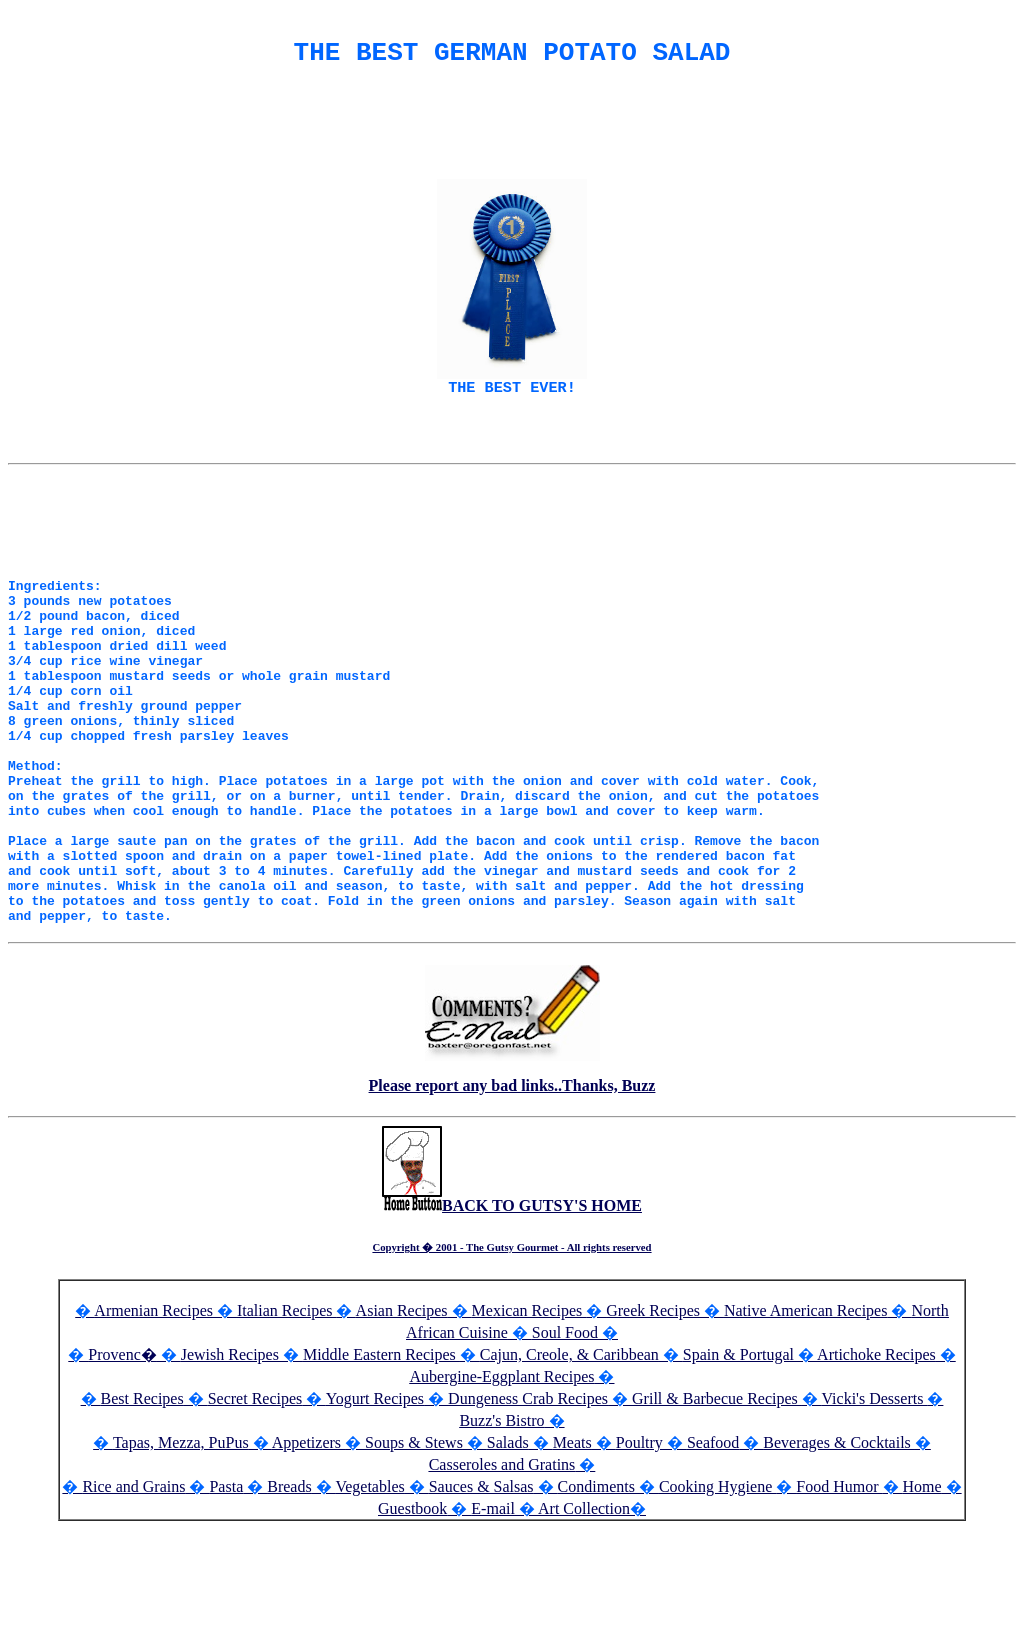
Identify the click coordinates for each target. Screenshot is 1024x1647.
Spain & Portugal (738, 1472)
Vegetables (369, 1604)
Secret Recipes (255, 1516)
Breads (289, 1604)
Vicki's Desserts (875, 1516)
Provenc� (122, 1472)
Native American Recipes (806, 1428)
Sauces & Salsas (481, 1604)
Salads (508, 1560)
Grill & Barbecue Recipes (717, 1516)
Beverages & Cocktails (839, 1560)
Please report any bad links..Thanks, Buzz (512, 1203)
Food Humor (839, 1604)
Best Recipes (142, 1516)
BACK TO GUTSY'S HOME (512, 1323)
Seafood (713, 1560)
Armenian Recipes (153, 1428)
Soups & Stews (414, 1560)
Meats (572, 1560)
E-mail (493, 1626)
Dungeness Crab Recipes (528, 1516)
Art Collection (584, 1626)
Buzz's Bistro (501, 1538)
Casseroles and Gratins (502, 1582)
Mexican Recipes (529, 1428)
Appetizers (308, 1560)
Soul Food (565, 1450)
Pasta (226, 1604)
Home (922, 1604)
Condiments (596, 1604)
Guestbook (412, 1626)
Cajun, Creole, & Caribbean (569, 1472)
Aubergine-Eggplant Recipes (502, 1494)
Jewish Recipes (232, 1472)
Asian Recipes (402, 1428)
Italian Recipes (287, 1428)
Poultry (639, 1560)
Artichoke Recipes (876, 1472)
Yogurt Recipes (375, 1516)
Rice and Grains (133, 1604)
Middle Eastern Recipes (381, 1472)
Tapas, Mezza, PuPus (181, 1560)
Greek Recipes (653, 1428)
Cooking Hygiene (717, 1604)
